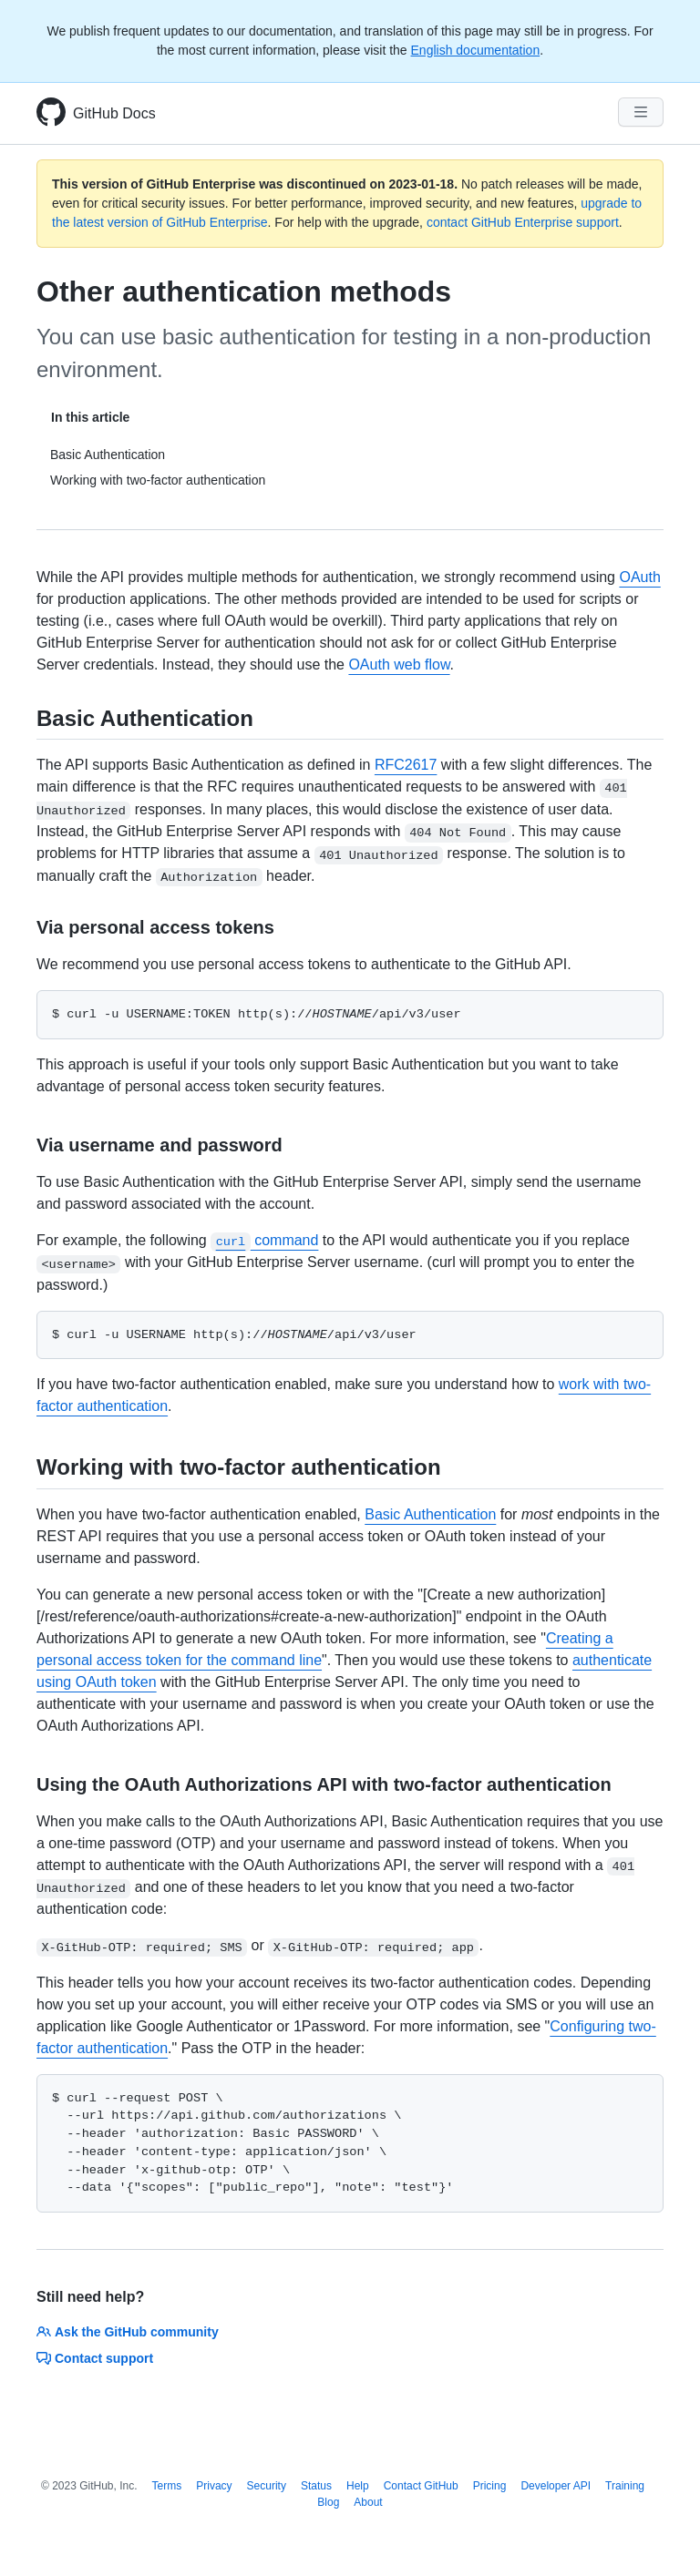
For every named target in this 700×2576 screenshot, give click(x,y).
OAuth (639, 577)
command (264, 1240)
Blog (328, 2502)
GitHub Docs (114, 113)
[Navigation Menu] (641, 112)
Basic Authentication (430, 1514)
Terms (167, 2485)
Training (624, 2485)
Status (316, 2485)
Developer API (555, 2485)
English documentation (475, 50)
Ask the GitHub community (127, 2332)
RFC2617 (406, 764)
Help (357, 2485)
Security (266, 2485)
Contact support (94, 2358)
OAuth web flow (398, 664)
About (368, 2502)
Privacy (214, 2485)
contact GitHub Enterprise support (523, 222)
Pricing (490, 2485)
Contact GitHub (421, 2485)
